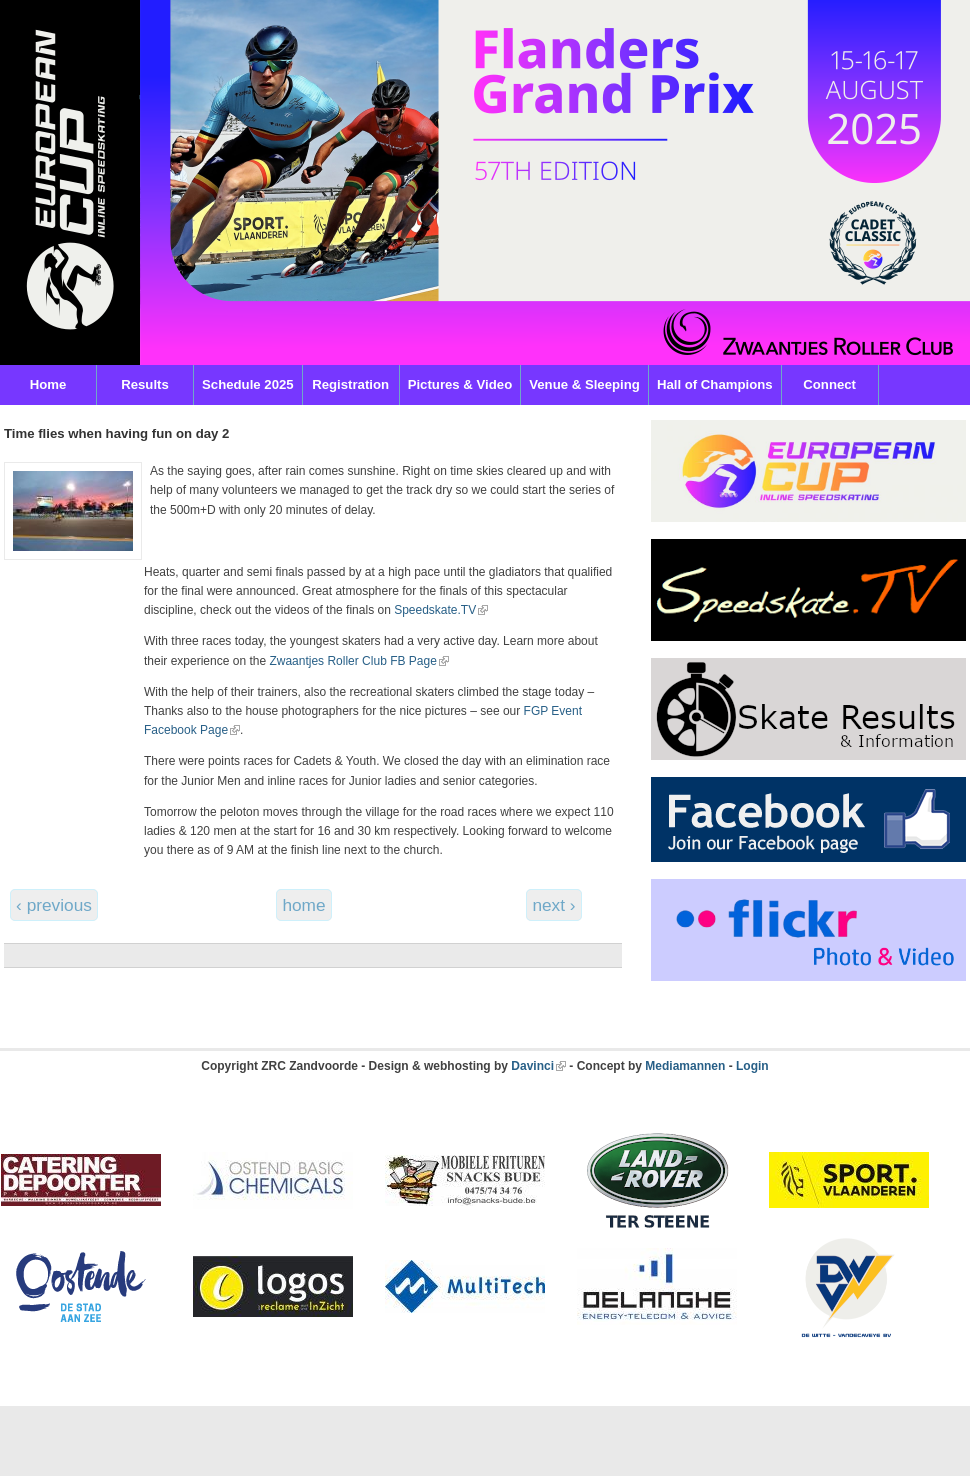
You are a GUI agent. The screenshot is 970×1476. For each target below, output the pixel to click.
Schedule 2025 (248, 384)
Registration (350, 384)
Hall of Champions (715, 384)
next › (553, 905)
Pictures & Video (460, 384)
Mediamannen (685, 1066)
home (303, 905)
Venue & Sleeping (584, 384)
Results (145, 384)
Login (752, 1066)
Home (48, 384)
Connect (829, 384)
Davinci (532, 1066)
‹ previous (54, 905)
